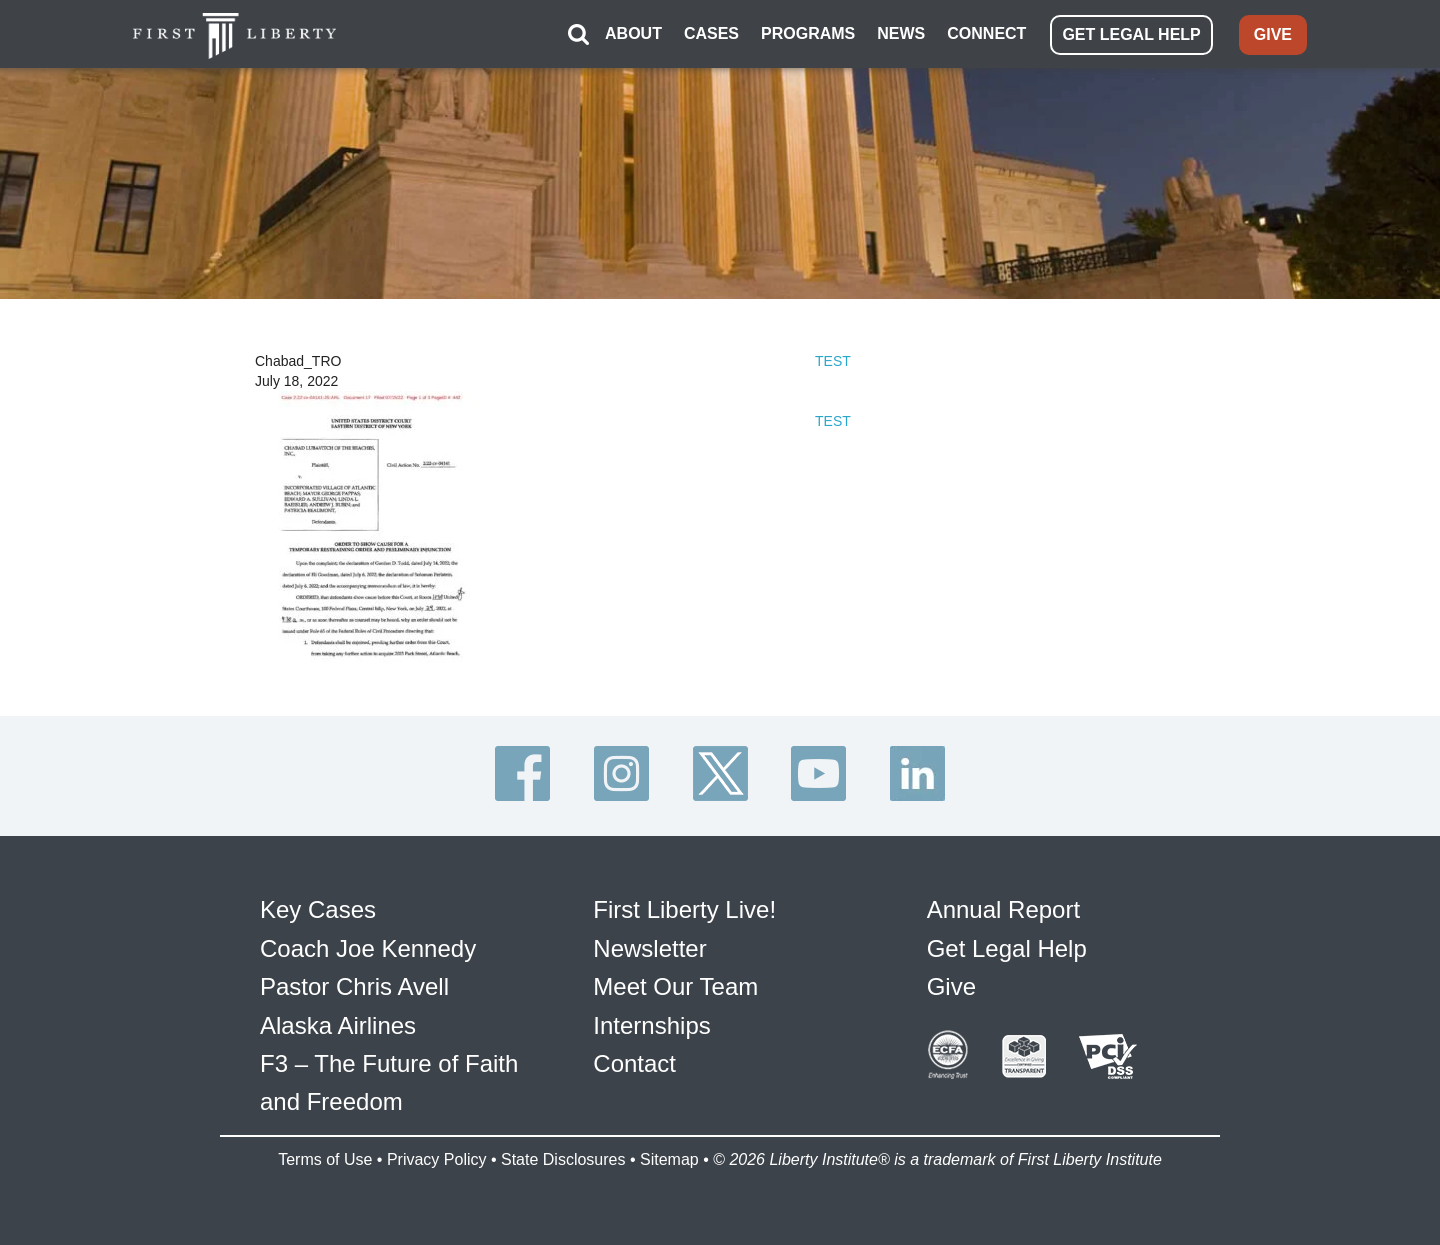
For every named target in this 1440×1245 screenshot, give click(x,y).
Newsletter (649, 948)
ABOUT (633, 33)
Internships (651, 1025)
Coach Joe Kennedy (368, 948)
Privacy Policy (437, 1159)
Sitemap (669, 1159)
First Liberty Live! (684, 909)
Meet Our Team (675, 986)
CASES (711, 33)
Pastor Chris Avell (354, 986)
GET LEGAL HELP (1131, 34)
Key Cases (318, 909)
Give (951, 986)
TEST (833, 361)
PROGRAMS (808, 33)
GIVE (1273, 34)
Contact (634, 1063)
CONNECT (986, 33)
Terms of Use (325, 1159)
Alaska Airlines (338, 1025)
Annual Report (1003, 909)
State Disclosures (563, 1159)
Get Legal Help (1007, 948)
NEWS (901, 33)
